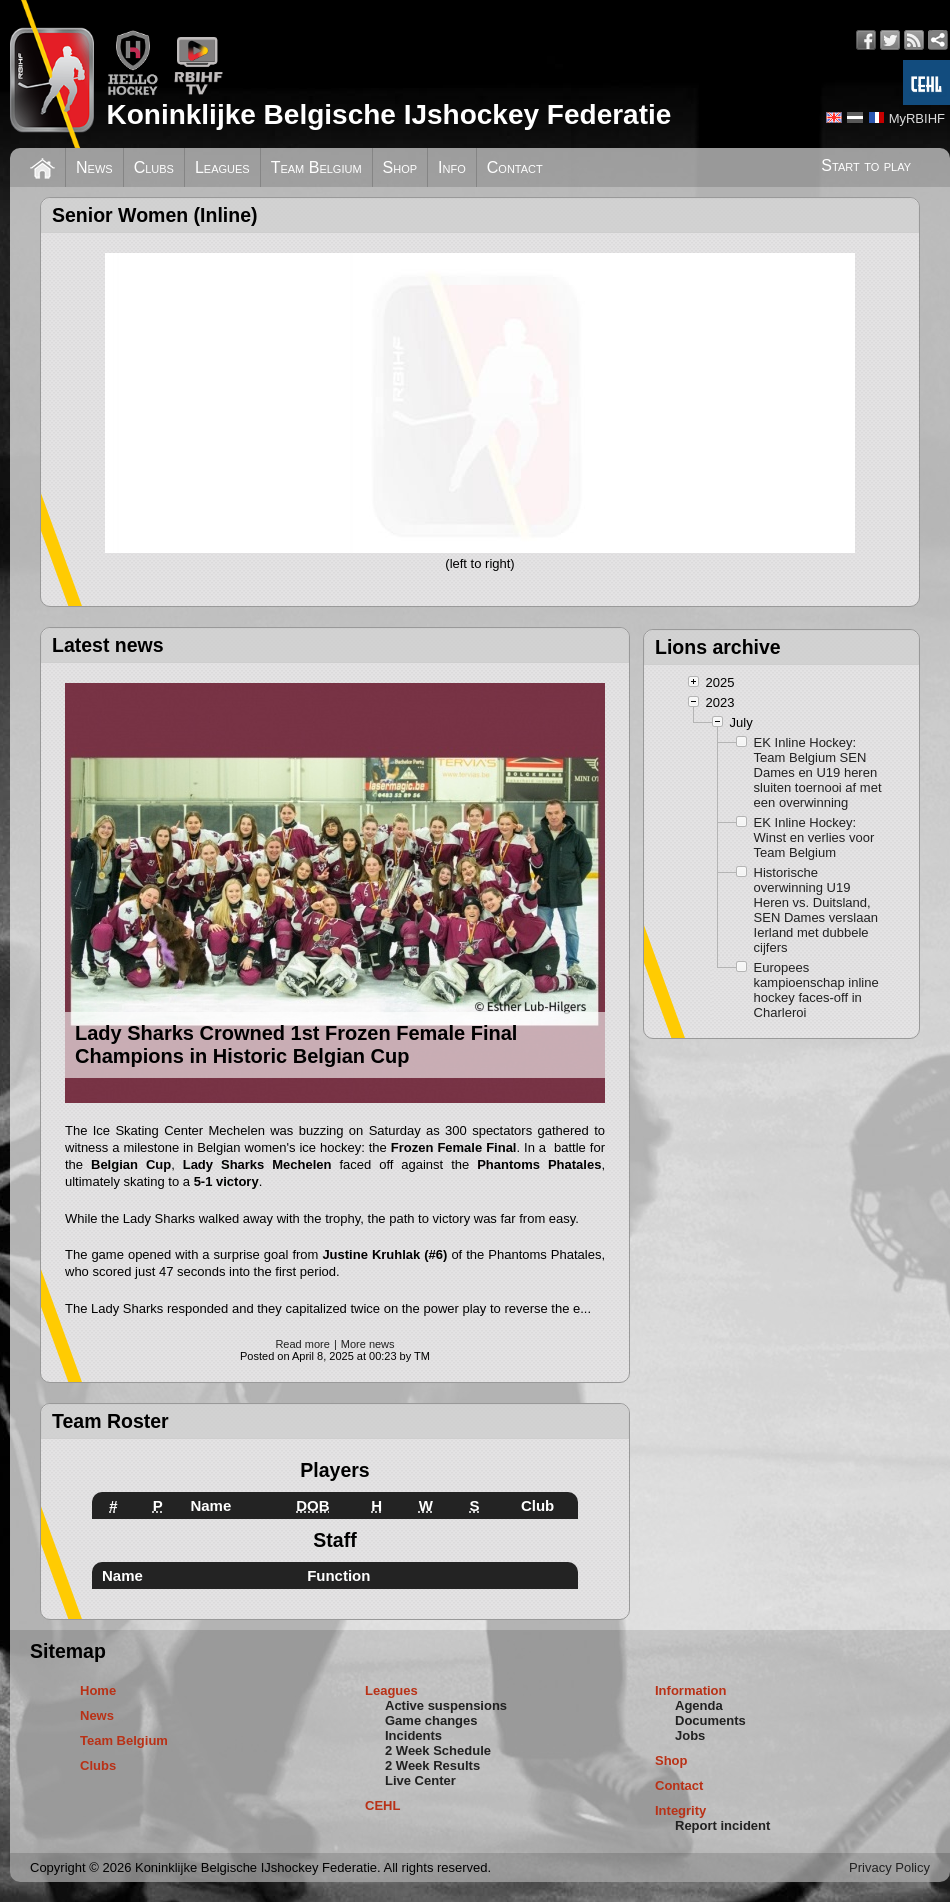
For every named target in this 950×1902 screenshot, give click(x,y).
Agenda (699, 1705)
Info (452, 167)
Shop (400, 167)
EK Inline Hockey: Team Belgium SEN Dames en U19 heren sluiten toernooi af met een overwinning (818, 772)
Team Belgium (316, 167)
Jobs (690, 1735)
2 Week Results (432, 1765)
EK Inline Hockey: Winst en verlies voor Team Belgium (814, 837)
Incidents (413, 1735)
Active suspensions (446, 1705)
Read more (302, 1344)
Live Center (420, 1780)
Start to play (866, 165)
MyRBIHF (917, 118)
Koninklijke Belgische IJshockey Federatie (388, 114)
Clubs (154, 167)
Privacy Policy (889, 1867)
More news (368, 1344)
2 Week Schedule (438, 1750)
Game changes (431, 1720)
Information (691, 1690)
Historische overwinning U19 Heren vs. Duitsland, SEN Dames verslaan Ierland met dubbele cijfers (816, 910)
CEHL (382, 1805)
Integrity (680, 1810)
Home (98, 1690)
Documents (710, 1720)
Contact (515, 167)
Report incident (722, 1825)
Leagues (222, 167)
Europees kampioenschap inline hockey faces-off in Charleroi (816, 990)
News (94, 167)
